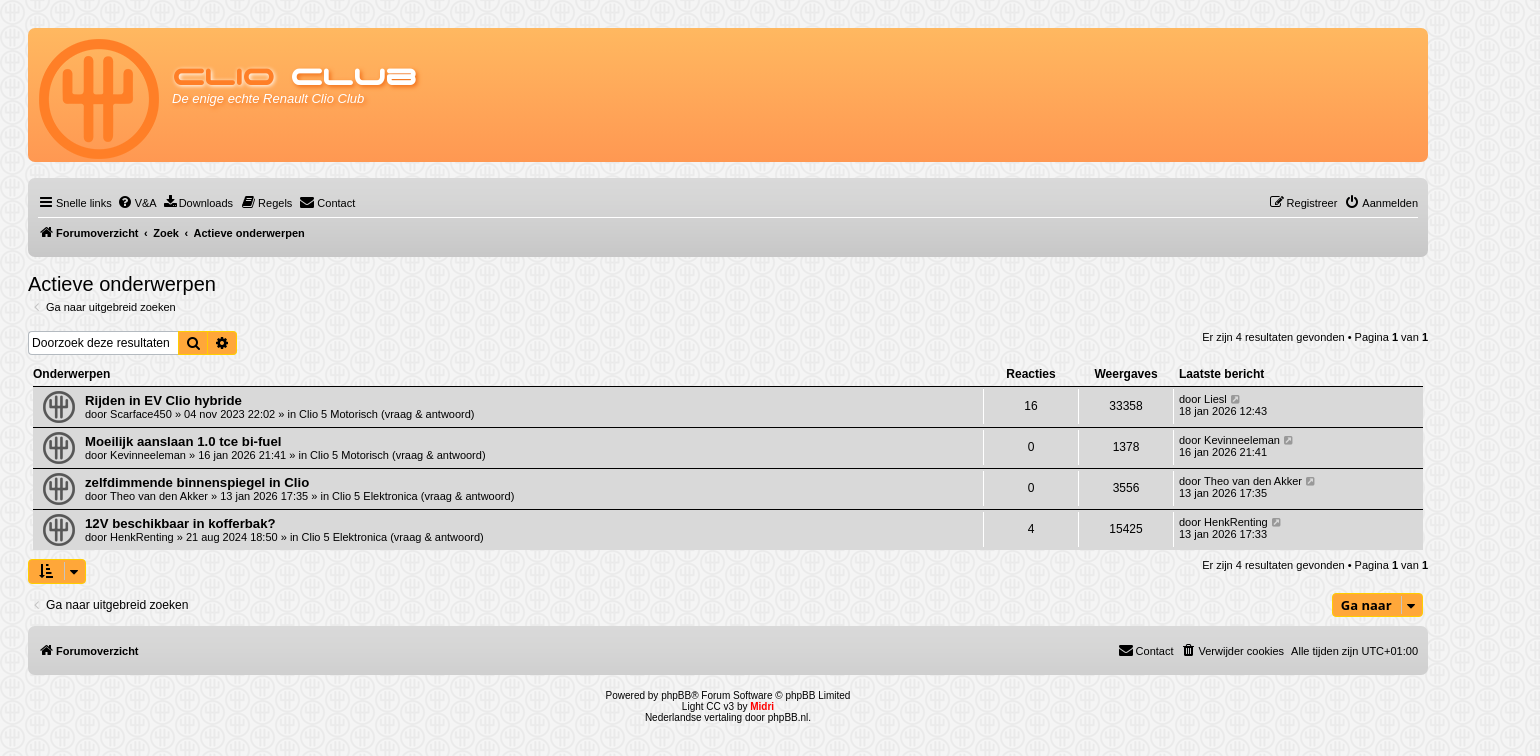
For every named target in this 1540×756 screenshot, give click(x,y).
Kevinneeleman (148, 455)
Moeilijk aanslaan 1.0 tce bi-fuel (183, 441)
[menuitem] (137, 203)
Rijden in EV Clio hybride (163, 400)
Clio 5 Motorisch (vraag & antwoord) (386, 414)
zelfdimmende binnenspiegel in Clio (197, 482)
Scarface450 (141, 414)
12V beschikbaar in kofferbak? (180, 523)
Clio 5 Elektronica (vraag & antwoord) (423, 496)
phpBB (676, 695)
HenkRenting (142, 537)
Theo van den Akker (159, 496)
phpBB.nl (788, 717)
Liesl (1215, 399)
